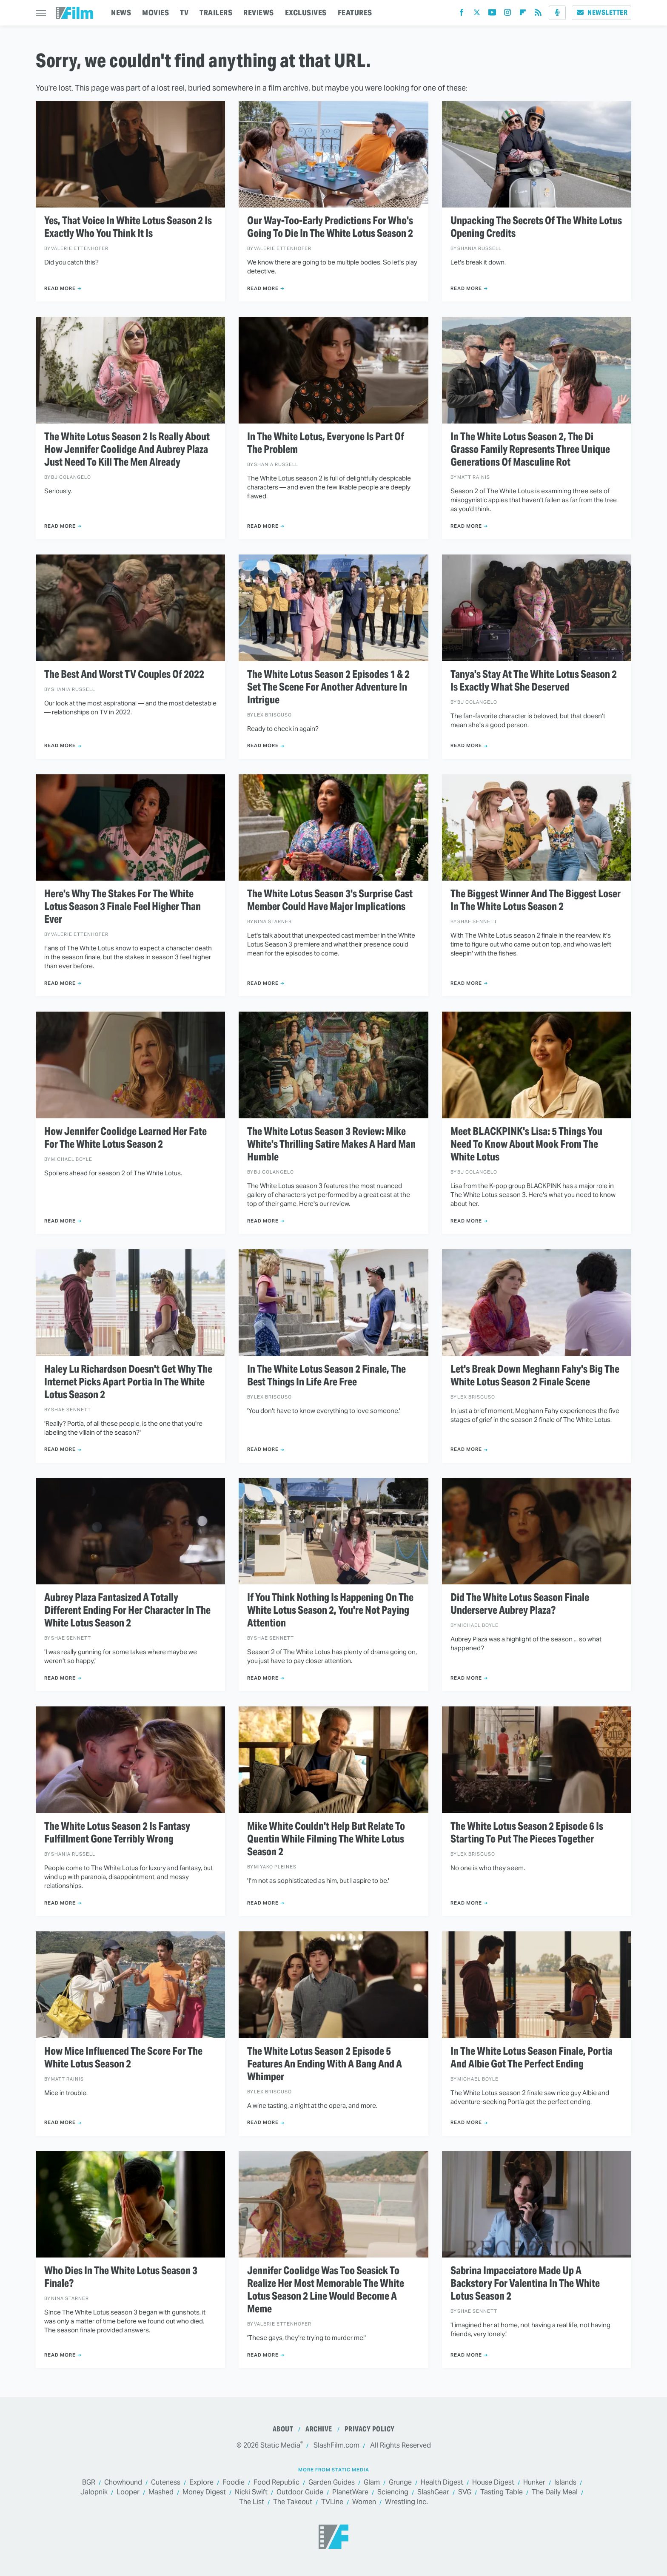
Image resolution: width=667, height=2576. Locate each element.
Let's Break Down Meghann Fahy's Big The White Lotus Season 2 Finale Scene (534, 1375)
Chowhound (123, 2482)
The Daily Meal (555, 2492)
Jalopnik (94, 2492)
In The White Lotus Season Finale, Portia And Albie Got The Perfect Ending (531, 2057)
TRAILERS (216, 12)
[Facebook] (461, 14)
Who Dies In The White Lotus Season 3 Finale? (120, 2277)
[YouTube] (492, 14)
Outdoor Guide (299, 2492)
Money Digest (204, 2492)
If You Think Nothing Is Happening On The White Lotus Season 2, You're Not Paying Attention (330, 1610)
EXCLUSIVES (306, 12)
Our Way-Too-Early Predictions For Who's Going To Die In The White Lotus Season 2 (330, 227)
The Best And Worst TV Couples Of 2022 (124, 674)
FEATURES (355, 12)
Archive (318, 2429)
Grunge (400, 2482)
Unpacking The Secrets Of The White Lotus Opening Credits (536, 227)
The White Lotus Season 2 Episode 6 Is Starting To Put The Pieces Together (526, 1832)
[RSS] (538, 14)
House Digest (493, 2482)
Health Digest (442, 2482)
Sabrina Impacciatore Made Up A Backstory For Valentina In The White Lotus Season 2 (525, 2283)
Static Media (280, 2445)
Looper (128, 2492)
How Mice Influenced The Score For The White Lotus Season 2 (123, 2057)
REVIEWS (258, 12)
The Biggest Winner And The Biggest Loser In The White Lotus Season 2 (535, 900)
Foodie (233, 2482)
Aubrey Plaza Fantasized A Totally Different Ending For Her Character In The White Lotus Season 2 (127, 1610)
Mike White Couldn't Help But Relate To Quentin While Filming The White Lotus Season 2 (326, 1839)
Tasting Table (501, 2492)
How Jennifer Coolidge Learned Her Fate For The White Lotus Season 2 (125, 1138)
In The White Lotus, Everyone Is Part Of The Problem (325, 443)
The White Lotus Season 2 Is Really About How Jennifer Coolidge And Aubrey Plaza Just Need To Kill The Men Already (127, 449)
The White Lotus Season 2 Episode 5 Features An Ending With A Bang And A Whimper (324, 2064)
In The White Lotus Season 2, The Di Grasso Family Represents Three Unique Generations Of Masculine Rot (530, 449)
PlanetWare (350, 2492)
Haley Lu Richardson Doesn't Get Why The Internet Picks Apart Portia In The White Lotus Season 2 (128, 1382)
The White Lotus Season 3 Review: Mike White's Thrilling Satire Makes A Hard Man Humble (331, 1144)
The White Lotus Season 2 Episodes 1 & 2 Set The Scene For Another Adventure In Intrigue (328, 687)
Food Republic (276, 2482)
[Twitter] (477, 14)
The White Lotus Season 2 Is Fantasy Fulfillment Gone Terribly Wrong (117, 1832)
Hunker (534, 2482)
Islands (565, 2482)
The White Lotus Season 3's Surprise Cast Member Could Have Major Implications (330, 900)
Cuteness (165, 2482)
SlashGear (433, 2492)
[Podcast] (557, 13)
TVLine (332, 2502)
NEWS (121, 12)
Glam (372, 2482)
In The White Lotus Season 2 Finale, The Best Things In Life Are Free (326, 1375)
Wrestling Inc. (406, 2502)
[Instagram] (507, 14)
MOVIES (155, 12)
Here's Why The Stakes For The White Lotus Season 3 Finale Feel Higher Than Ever (122, 906)
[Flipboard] (522, 14)
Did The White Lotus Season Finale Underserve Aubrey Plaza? (519, 1604)
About (283, 2429)
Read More (60, 288)
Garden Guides (331, 2482)
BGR (88, 2482)
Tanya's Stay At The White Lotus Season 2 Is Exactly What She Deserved (533, 681)
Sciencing (392, 2492)
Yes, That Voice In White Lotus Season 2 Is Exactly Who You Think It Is (128, 227)
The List (251, 2502)
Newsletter (601, 12)
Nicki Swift (251, 2492)
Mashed (161, 2492)
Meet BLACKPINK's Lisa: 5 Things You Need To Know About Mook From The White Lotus (526, 1144)
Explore (201, 2482)
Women (364, 2502)
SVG (464, 2492)
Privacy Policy (370, 2429)
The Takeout (292, 2502)
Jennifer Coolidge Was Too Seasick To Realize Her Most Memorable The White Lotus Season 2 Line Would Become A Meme (325, 2289)
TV (184, 12)
